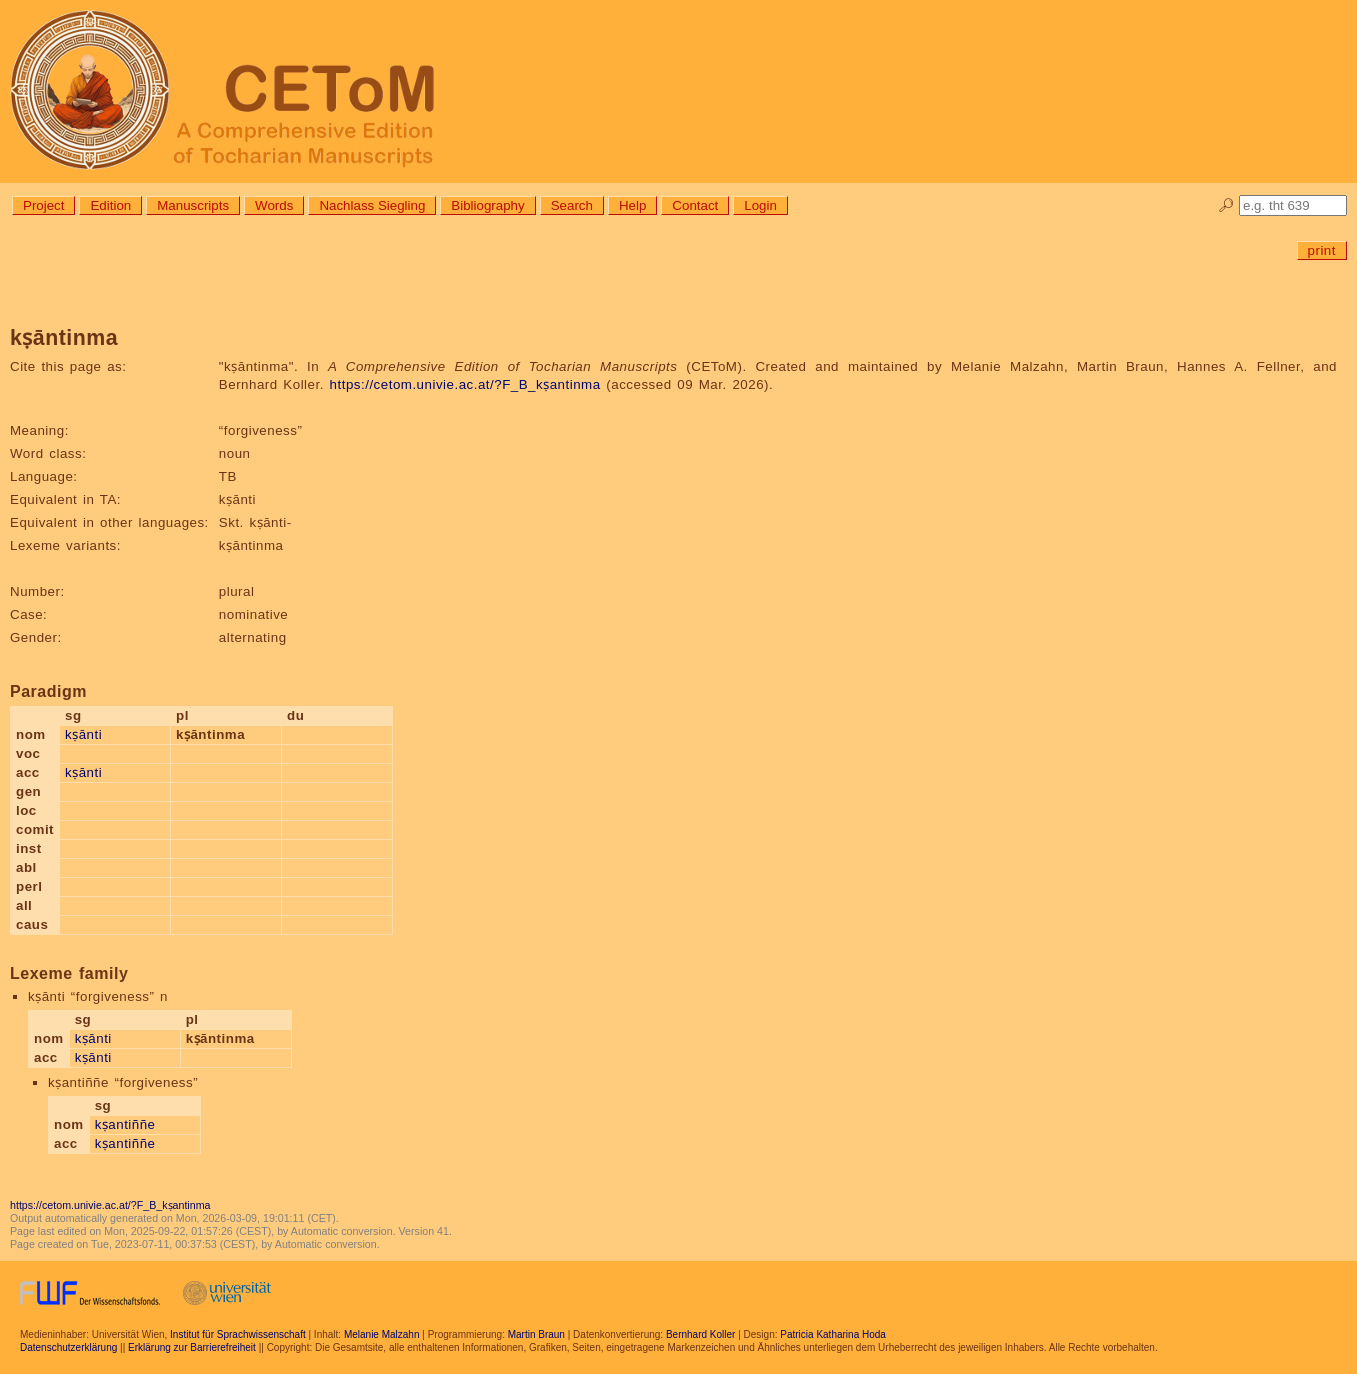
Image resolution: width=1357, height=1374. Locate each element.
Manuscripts (193, 205)
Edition (110, 205)
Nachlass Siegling (372, 205)
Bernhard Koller (700, 1334)
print (1322, 250)
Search (572, 205)
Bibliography (487, 205)
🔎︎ (1226, 205)
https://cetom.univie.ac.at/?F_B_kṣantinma (465, 384)
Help (632, 205)
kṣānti (83, 734)
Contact (695, 205)
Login (760, 205)
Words (274, 205)
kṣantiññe (125, 1124)
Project (43, 205)
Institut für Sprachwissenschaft (238, 1334)
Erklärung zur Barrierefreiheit (192, 1347)
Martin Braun (536, 1334)
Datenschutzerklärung (68, 1347)
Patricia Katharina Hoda (833, 1334)
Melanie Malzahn (382, 1334)
